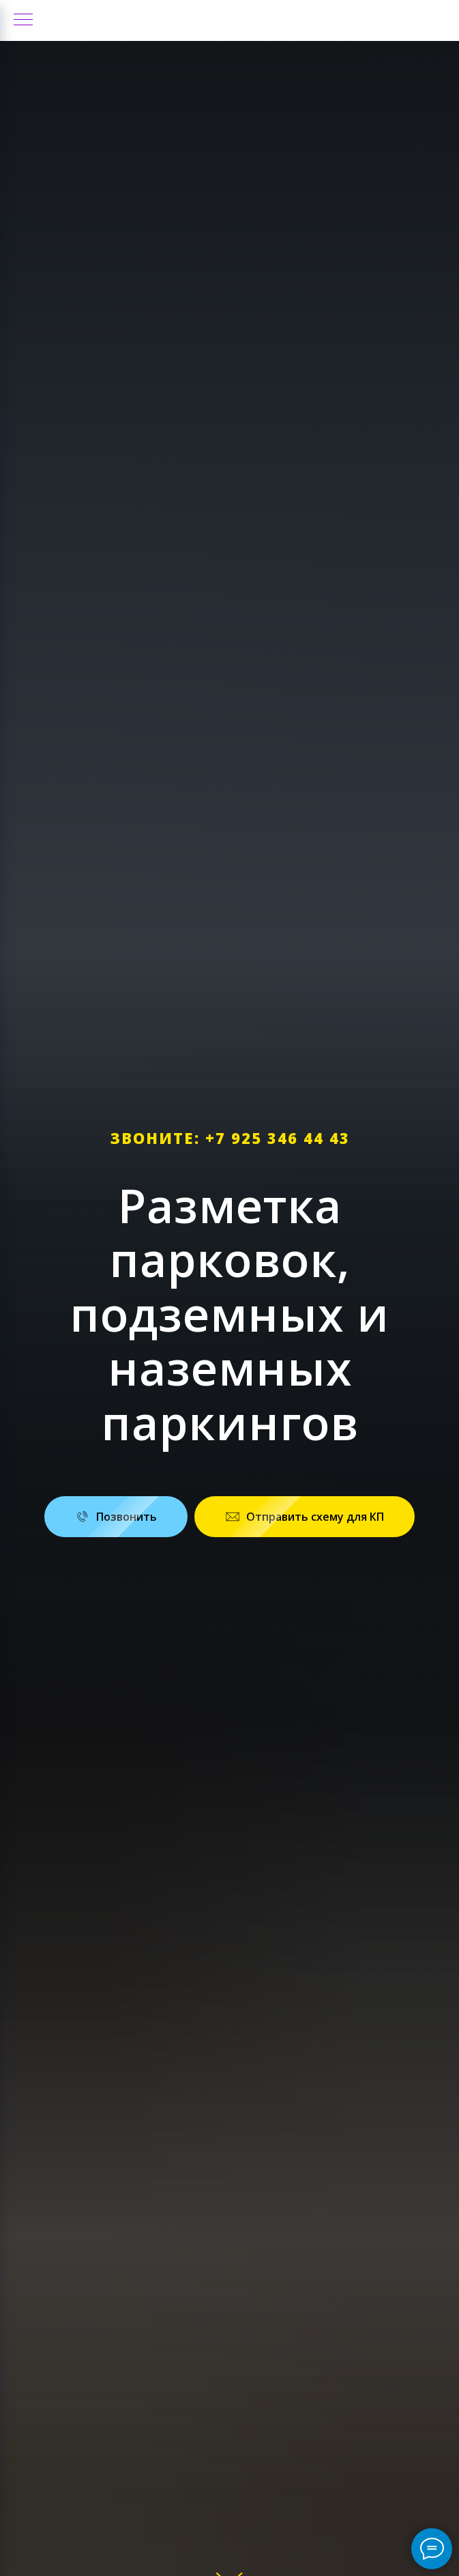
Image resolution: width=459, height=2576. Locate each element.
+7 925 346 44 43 (277, 1138)
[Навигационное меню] (23, 20)
